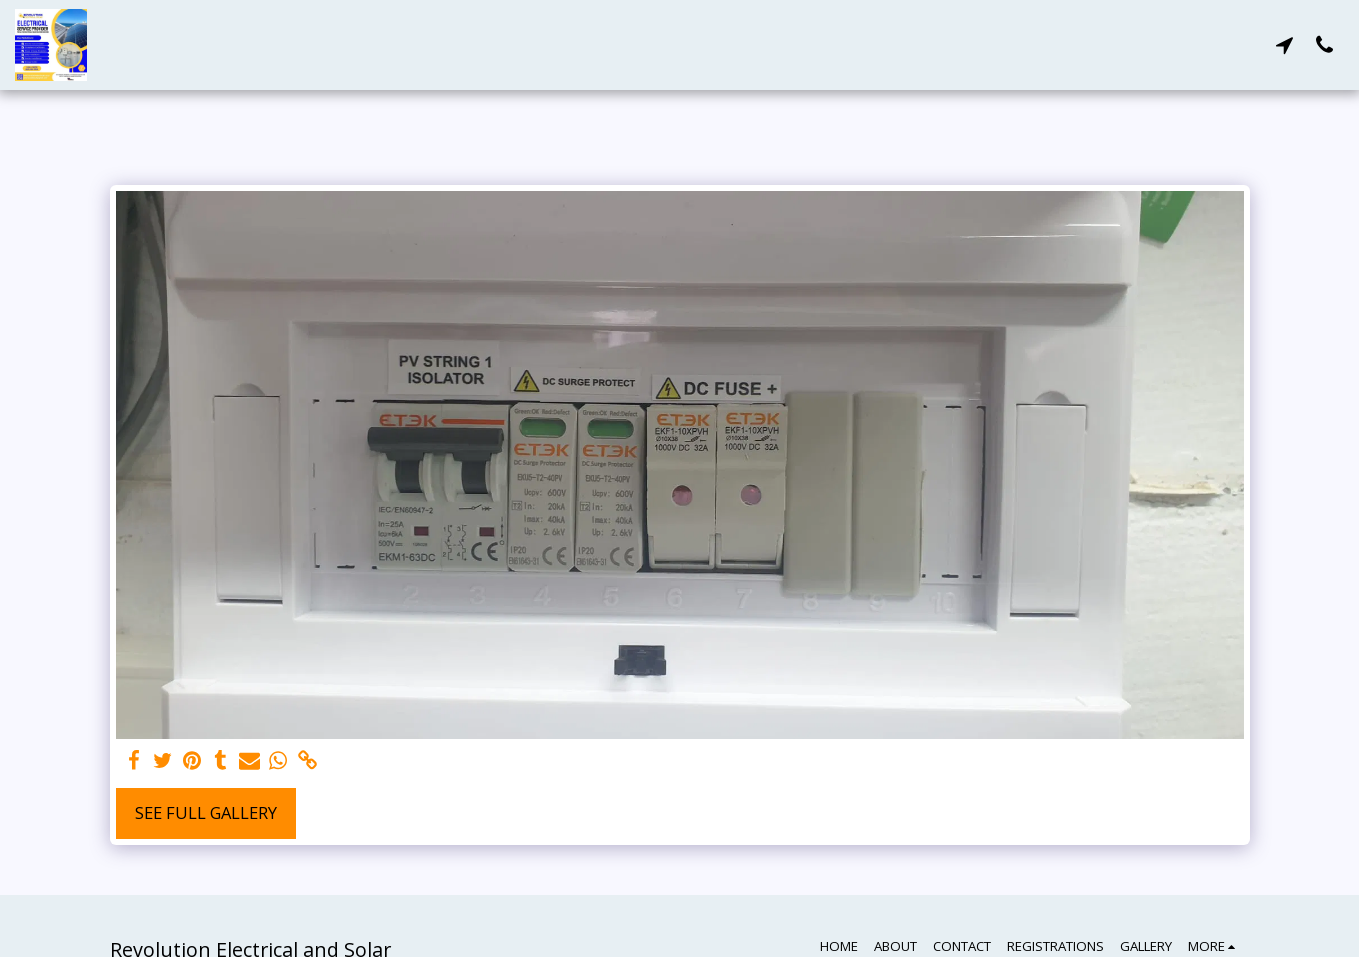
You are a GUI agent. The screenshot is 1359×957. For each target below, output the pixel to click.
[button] (1284, 44)
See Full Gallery (206, 812)
